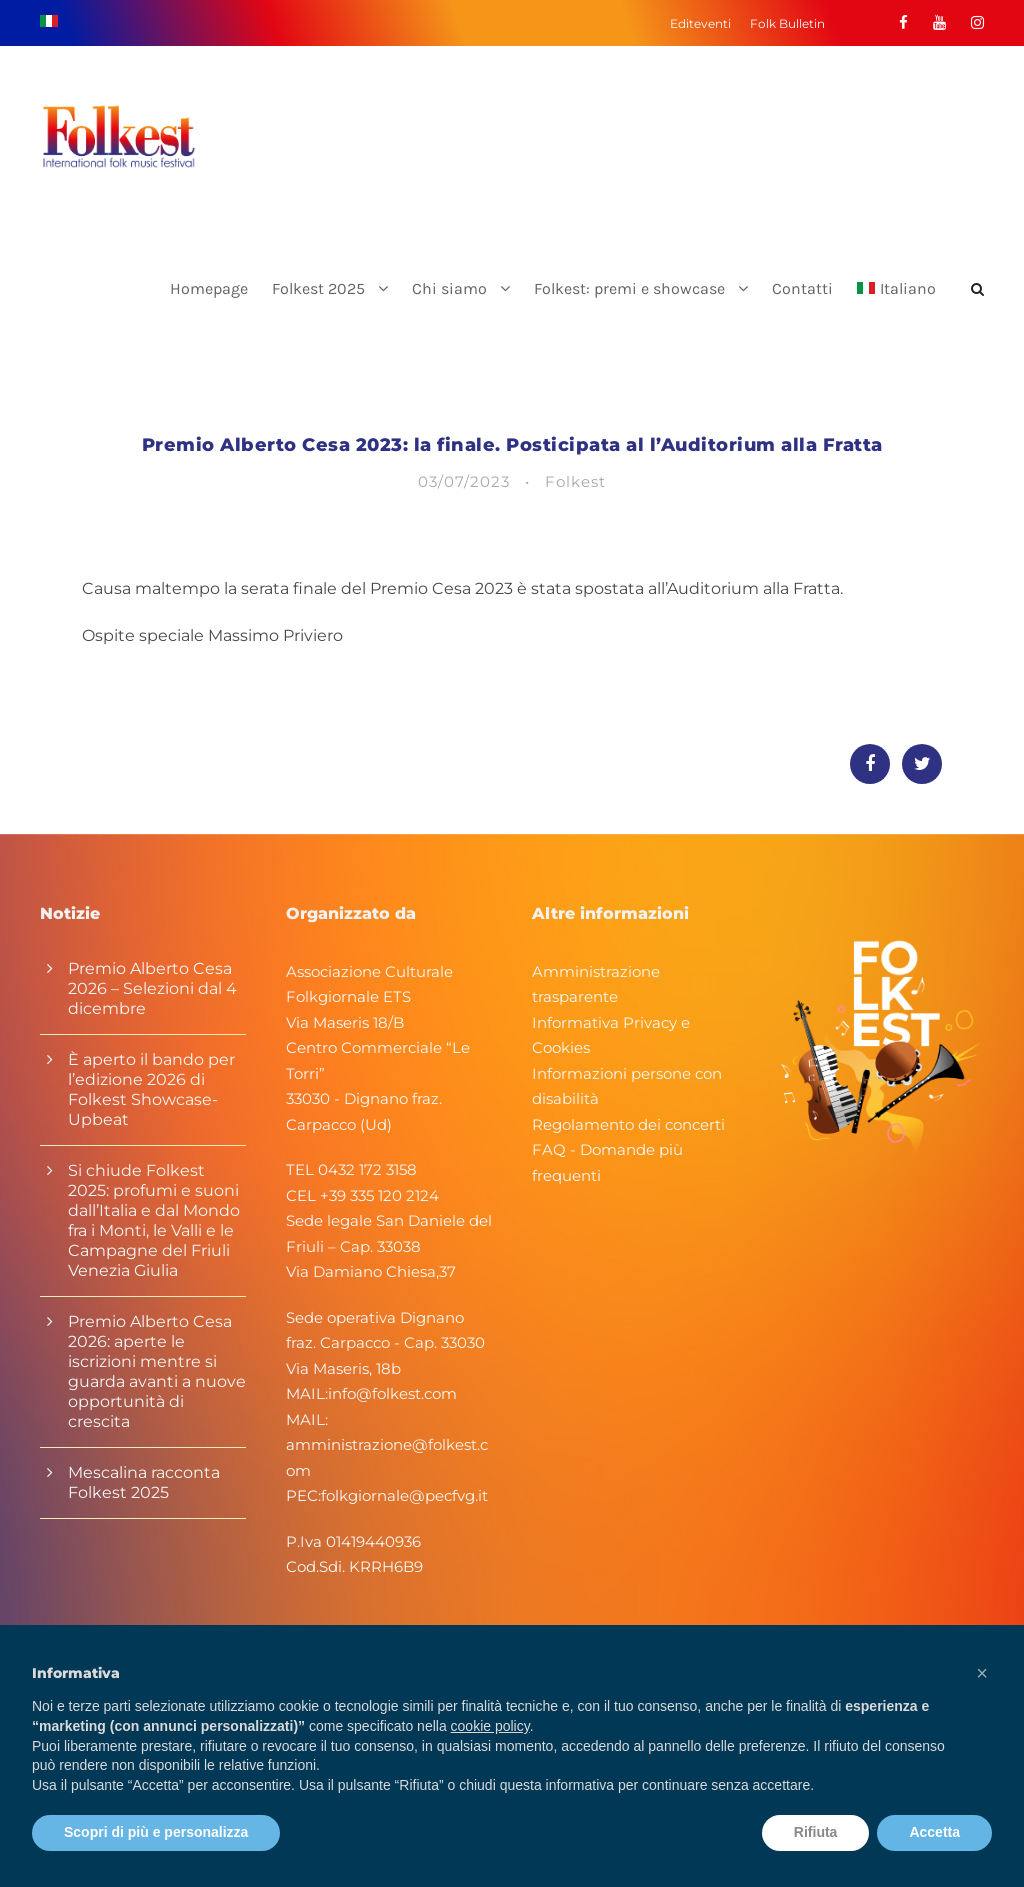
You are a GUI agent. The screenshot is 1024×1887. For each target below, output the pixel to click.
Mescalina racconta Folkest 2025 (144, 1482)
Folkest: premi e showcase (629, 288)
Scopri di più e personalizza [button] (156, 1832)
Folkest (575, 481)
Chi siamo (449, 288)
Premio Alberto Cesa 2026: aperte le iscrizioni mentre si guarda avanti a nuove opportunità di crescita (157, 1371)
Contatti (802, 288)
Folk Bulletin (787, 23)
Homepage (209, 288)
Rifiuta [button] (816, 1832)
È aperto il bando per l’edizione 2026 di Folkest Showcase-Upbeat (151, 1089)
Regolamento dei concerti (628, 1124)
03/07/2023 (464, 481)
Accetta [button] (934, 1832)
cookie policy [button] (490, 1726)
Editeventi (700, 23)
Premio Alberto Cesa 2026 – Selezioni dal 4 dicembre (152, 988)
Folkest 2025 (318, 288)
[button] (982, 1673)
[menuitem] (896, 305)
